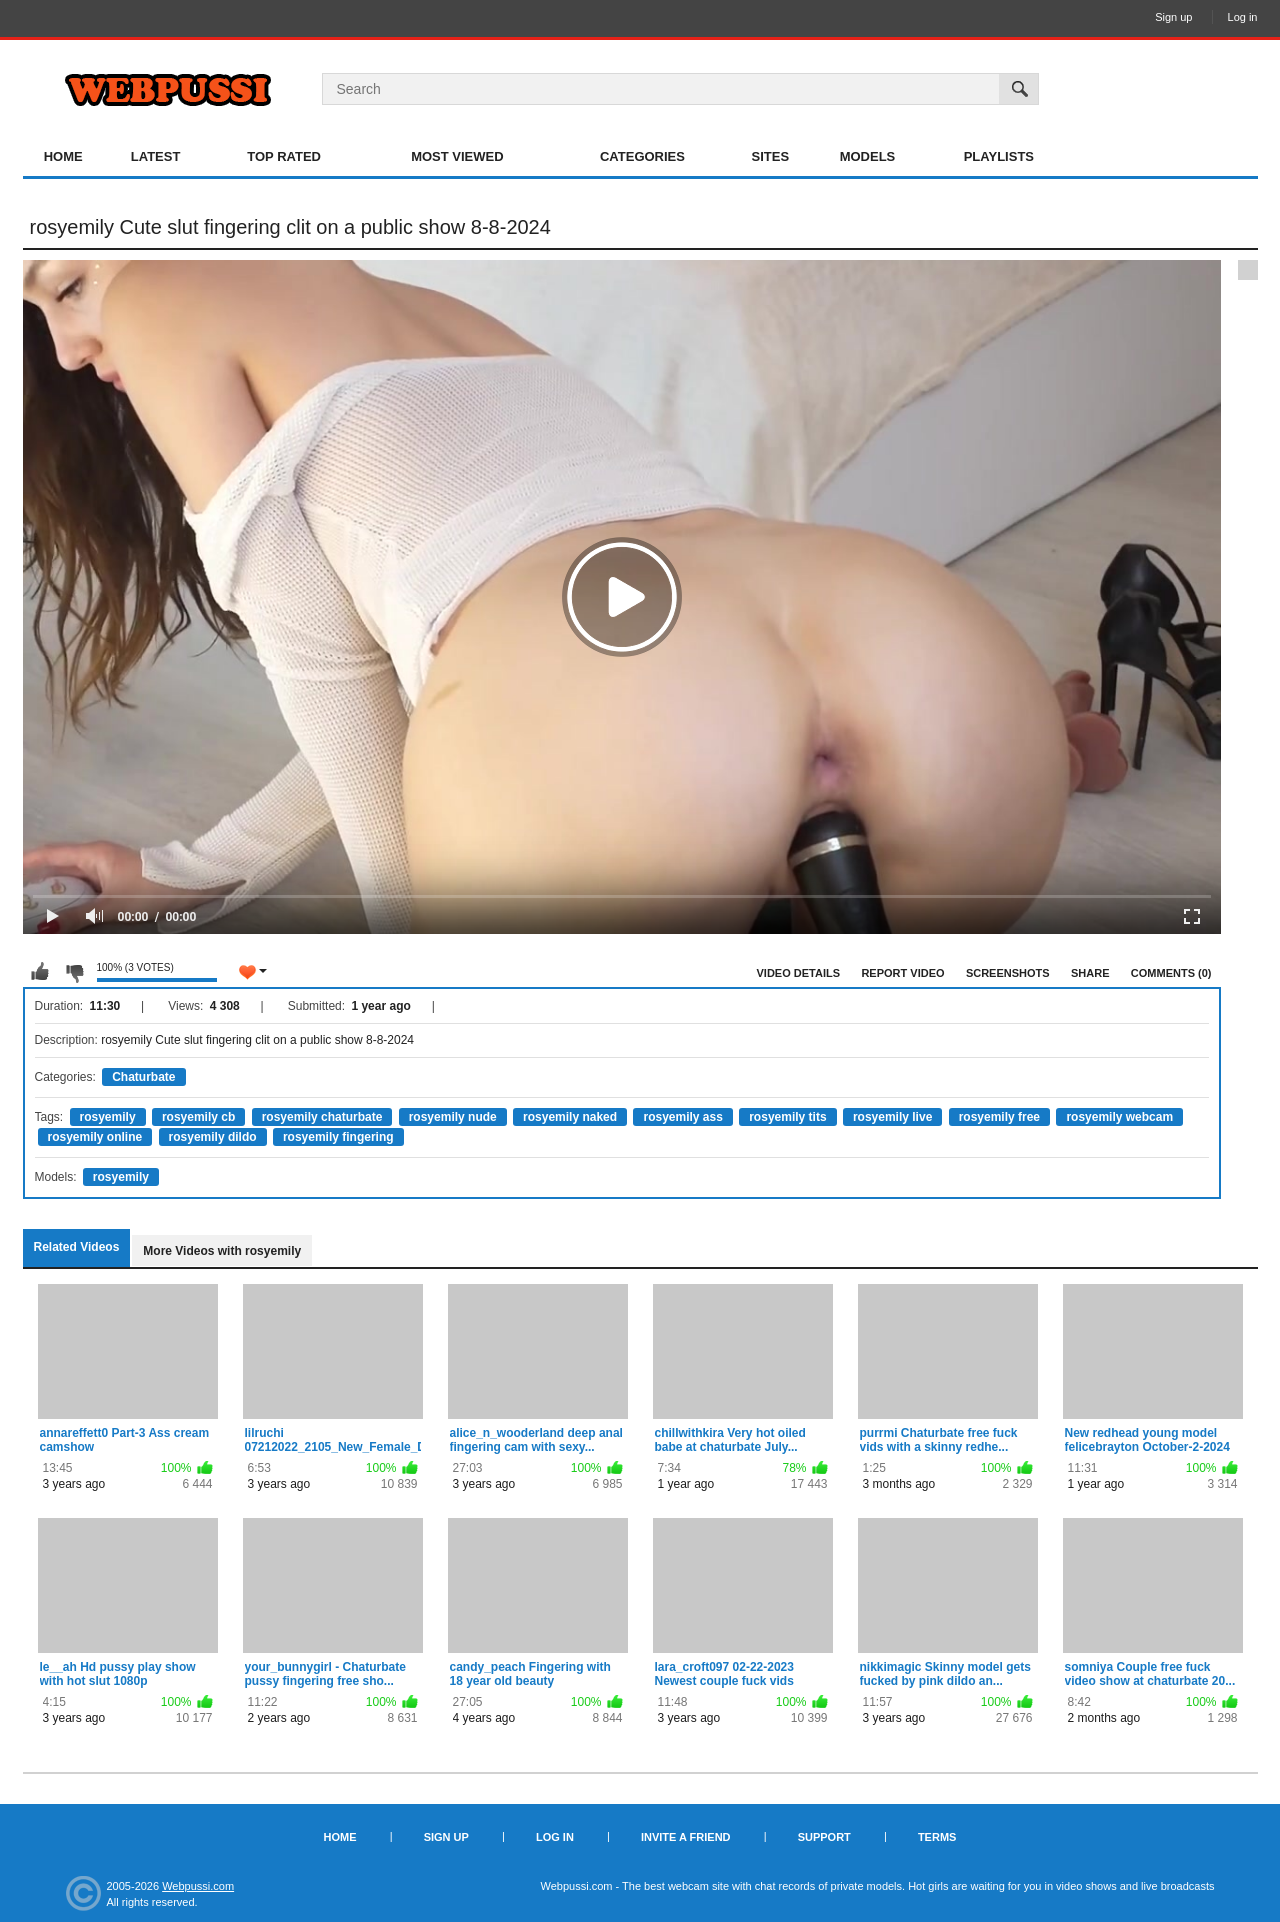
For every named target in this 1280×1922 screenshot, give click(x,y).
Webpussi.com (198, 1886)
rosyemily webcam (1119, 1117)
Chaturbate (143, 1077)
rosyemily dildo (213, 1137)
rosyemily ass (682, 1117)
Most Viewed (457, 156)
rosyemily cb (198, 1117)
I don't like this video (74, 972)
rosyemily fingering (338, 1137)
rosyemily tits (787, 1117)
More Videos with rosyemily (222, 1251)
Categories (642, 156)
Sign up (1173, 17)
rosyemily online (95, 1137)
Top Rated (284, 156)
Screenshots (1008, 973)
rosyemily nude (453, 1117)
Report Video (902, 973)
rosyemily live (892, 1117)
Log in (1243, 17)
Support (824, 1837)
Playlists (999, 156)
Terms (937, 1837)
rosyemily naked (570, 1117)
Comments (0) (1171, 973)
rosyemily (108, 1117)
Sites (771, 156)
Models (868, 156)
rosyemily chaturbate (322, 1117)
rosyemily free (999, 1117)
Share (1090, 973)
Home (63, 156)
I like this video (40, 972)
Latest (156, 156)
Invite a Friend (686, 1837)
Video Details (799, 973)
